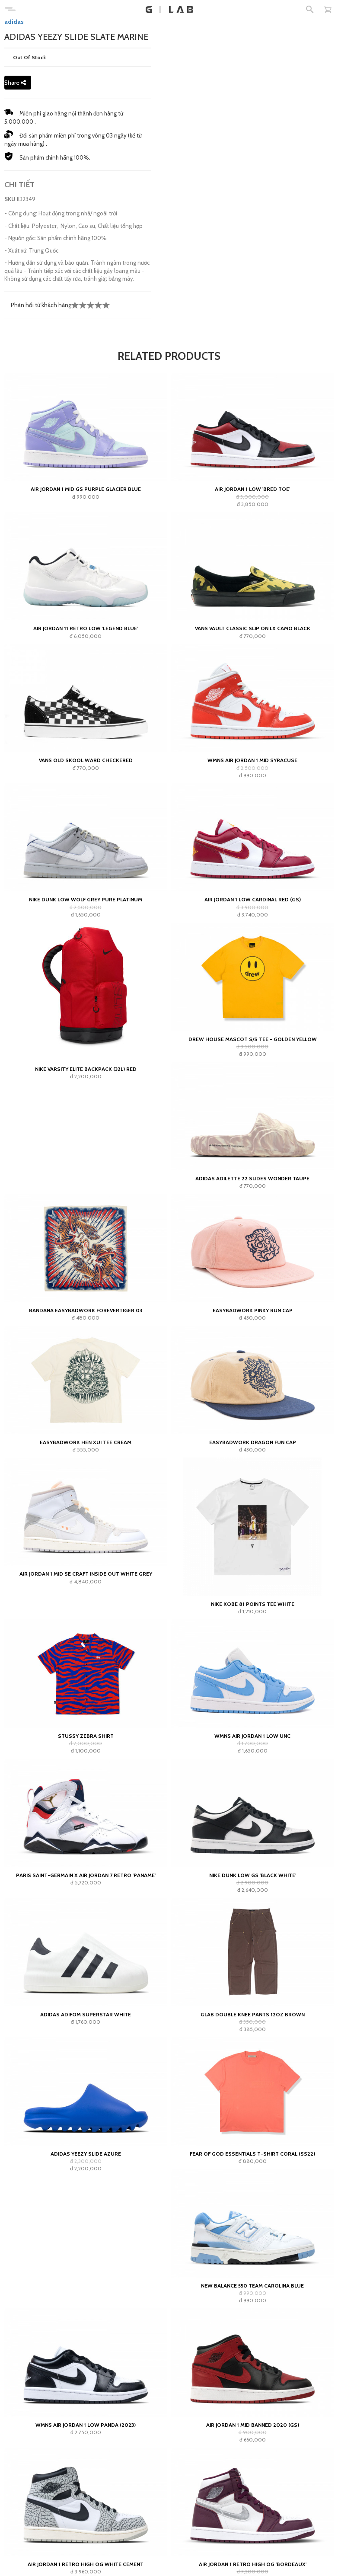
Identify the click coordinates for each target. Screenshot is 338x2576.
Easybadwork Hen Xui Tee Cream (85, 1442)
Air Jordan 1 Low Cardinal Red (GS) (252, 899)
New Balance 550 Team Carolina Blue (252, 2285)
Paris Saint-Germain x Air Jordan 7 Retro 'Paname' (86, 1875)
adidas (14, 22)
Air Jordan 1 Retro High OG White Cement (85, 2564)
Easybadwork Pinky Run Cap (253, 1310)
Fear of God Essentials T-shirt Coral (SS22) (252, 2153)
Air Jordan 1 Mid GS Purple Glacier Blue (86, 489)
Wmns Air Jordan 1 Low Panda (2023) (85, 2425)
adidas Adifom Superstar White (85, 2014)
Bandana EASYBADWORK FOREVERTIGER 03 (85, 1310)
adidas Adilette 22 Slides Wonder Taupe (252, 1178)
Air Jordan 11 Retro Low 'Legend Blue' (85, 628)
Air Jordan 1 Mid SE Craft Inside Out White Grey (85, 1573)
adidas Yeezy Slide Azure (86, 2153)
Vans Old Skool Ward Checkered (86, 760)
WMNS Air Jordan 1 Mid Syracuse (252, 760)
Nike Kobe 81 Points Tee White (252, 1604)
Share (15, 83)
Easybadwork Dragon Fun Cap (252, 1442)
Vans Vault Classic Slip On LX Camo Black (252, 628)
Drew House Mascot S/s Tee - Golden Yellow (252, 1039)
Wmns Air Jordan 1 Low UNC (252, 1736)
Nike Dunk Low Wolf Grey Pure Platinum (85, 899)
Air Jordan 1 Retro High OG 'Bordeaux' (252, 2564)
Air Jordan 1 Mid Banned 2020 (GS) (252, 2425)
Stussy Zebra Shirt (86, 1736)
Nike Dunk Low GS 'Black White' (252, 1875)
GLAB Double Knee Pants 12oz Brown (253, 2014)
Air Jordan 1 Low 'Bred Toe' (252, 489)
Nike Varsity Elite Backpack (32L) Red (86, 1069)
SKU (10, 198)
